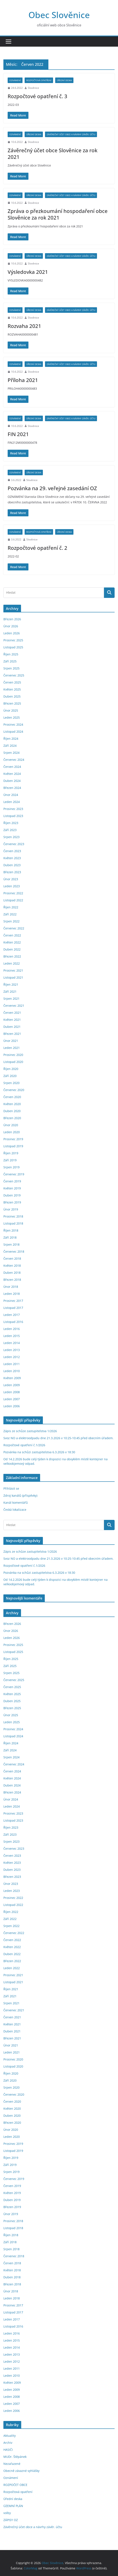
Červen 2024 (12, 767)
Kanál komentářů (15, 1503)
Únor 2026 (10, 626)
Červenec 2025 (13, 675)
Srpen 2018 (11, 1244)
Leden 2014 (11, 1343)
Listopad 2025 (13, 647)
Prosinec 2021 (13, 970)
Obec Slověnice (59, 15)
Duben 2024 (12, 781)
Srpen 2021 (11, 999)
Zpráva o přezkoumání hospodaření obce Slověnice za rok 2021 (58, 214)
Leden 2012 (11, 1357)
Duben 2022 (12, 949)
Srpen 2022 (11, 921)
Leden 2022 (11, 963)
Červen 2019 (12, 1181)
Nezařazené (11, 2464)
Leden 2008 (11, 1392)
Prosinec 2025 (13, 640)
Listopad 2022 (13, 900)
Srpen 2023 (11, 837)
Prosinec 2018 (13, 1216)
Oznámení (15, 80)
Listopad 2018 (13, 1223)
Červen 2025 (12, 682)
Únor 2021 (10, 1041)
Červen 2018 (12, 1258)
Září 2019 (10, 1160)
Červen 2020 (12, 1097)
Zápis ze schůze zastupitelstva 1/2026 (30, 1431)
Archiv (7, 2443)
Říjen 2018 (10, 1230)
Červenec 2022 (13, 928)
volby (7, 2513)
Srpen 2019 (11, 1167)
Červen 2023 (12, 851)
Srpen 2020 (11, 1083)
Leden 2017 (11, 1315)
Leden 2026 (11, 633)
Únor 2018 (10, 1287)
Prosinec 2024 (13, 724)
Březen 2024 (12, 788)
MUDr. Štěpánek (15, 2457)
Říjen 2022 (10, 907)
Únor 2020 (10, 1125)
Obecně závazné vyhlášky (21, 2471)
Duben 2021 (12, 1027)
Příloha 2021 (23, 379)
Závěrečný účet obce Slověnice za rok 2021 (52, 153)
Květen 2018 (12, 1266)
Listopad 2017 (13, 1308)
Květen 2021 (12, 1020)
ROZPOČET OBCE (15, 2485)
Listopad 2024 (13, 731)
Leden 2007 (11, 1399)
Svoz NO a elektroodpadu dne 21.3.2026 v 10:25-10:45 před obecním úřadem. (58, 1438)
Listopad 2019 (13, 1146)
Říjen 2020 (10, 1069)
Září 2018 (10, 1237)
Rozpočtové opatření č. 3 (37, 96)
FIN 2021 (18, 434)
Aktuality (9, 2436)
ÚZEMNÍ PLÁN (13, 2506)
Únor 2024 (10, 795)
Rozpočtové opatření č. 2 (37, 547)
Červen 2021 (12, 1013)
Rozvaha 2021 (24, 325)
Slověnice (33, 88)
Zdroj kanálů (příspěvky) (20, 1495)
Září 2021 (10, 991)
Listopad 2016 (13, 1322)
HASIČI (8, 2450)
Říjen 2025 (10, 654)
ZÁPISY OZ (10, 2520)
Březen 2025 (12, 703)
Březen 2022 (12, 956)
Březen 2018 (12, 1280)
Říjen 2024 (10, 739)
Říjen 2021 (10, 984)
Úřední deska (64, 80)
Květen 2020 (12, 1104)
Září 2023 (10, 830)
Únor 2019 (10, 1209)
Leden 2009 (11, 1385)
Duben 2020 (12, 1111)
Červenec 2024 (13, 760)
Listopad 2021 (13, 977)
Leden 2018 (11, 1294)
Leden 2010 (11, 1371)
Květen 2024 (12, 774)
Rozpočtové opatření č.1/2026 (24, 1445)
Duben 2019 (12, 1195)
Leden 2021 (11, 1048)
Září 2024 (10, 746)
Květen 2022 (12, 942)
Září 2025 (10, 661)
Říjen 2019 (10, 1153)
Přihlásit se (11, 1488)
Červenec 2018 (13, 1251)
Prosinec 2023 (13, 809)
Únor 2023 (10, 879)
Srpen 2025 (11, 668)
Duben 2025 (12, 696)
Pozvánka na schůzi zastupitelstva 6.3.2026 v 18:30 (39, 1452)
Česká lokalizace (14, 1510)
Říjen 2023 (10, 823)
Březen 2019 (12, 1202)
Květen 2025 (12, 689)
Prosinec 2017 (13, 1301)
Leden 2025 (11, 717)
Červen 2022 (12, 935)
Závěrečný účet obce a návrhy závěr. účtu (71, 134)
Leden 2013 (11, 1350)
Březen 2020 (12, 1118)
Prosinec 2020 (13, 1055)
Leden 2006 (11, 1406)
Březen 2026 (12, 619)
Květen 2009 (12, 1378)
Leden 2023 (11, 886)
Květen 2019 (12, 1188)
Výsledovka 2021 (28, 271)
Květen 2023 (12, 858)
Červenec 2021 (13, 1006)
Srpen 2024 (11, 753)
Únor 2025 (10, 710)
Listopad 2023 (13, 816)
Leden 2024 (11, 802)
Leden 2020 (11, 1132)
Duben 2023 (12, 865)
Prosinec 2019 (13, 1139)
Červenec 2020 (13, 1090)
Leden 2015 (11, 1336)
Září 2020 (10, 1076)
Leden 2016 (11, 1329)
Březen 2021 (12, 1034)
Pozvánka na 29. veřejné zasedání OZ (52, 488)
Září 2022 (10, 914)
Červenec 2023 (13, 844)
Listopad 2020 (13, 1062)
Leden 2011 (11, 1364)
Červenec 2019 (13, 1174)
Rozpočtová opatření (38, 80)
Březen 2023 (12, 872)
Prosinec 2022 (13, 893)
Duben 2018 (12, 1273)
